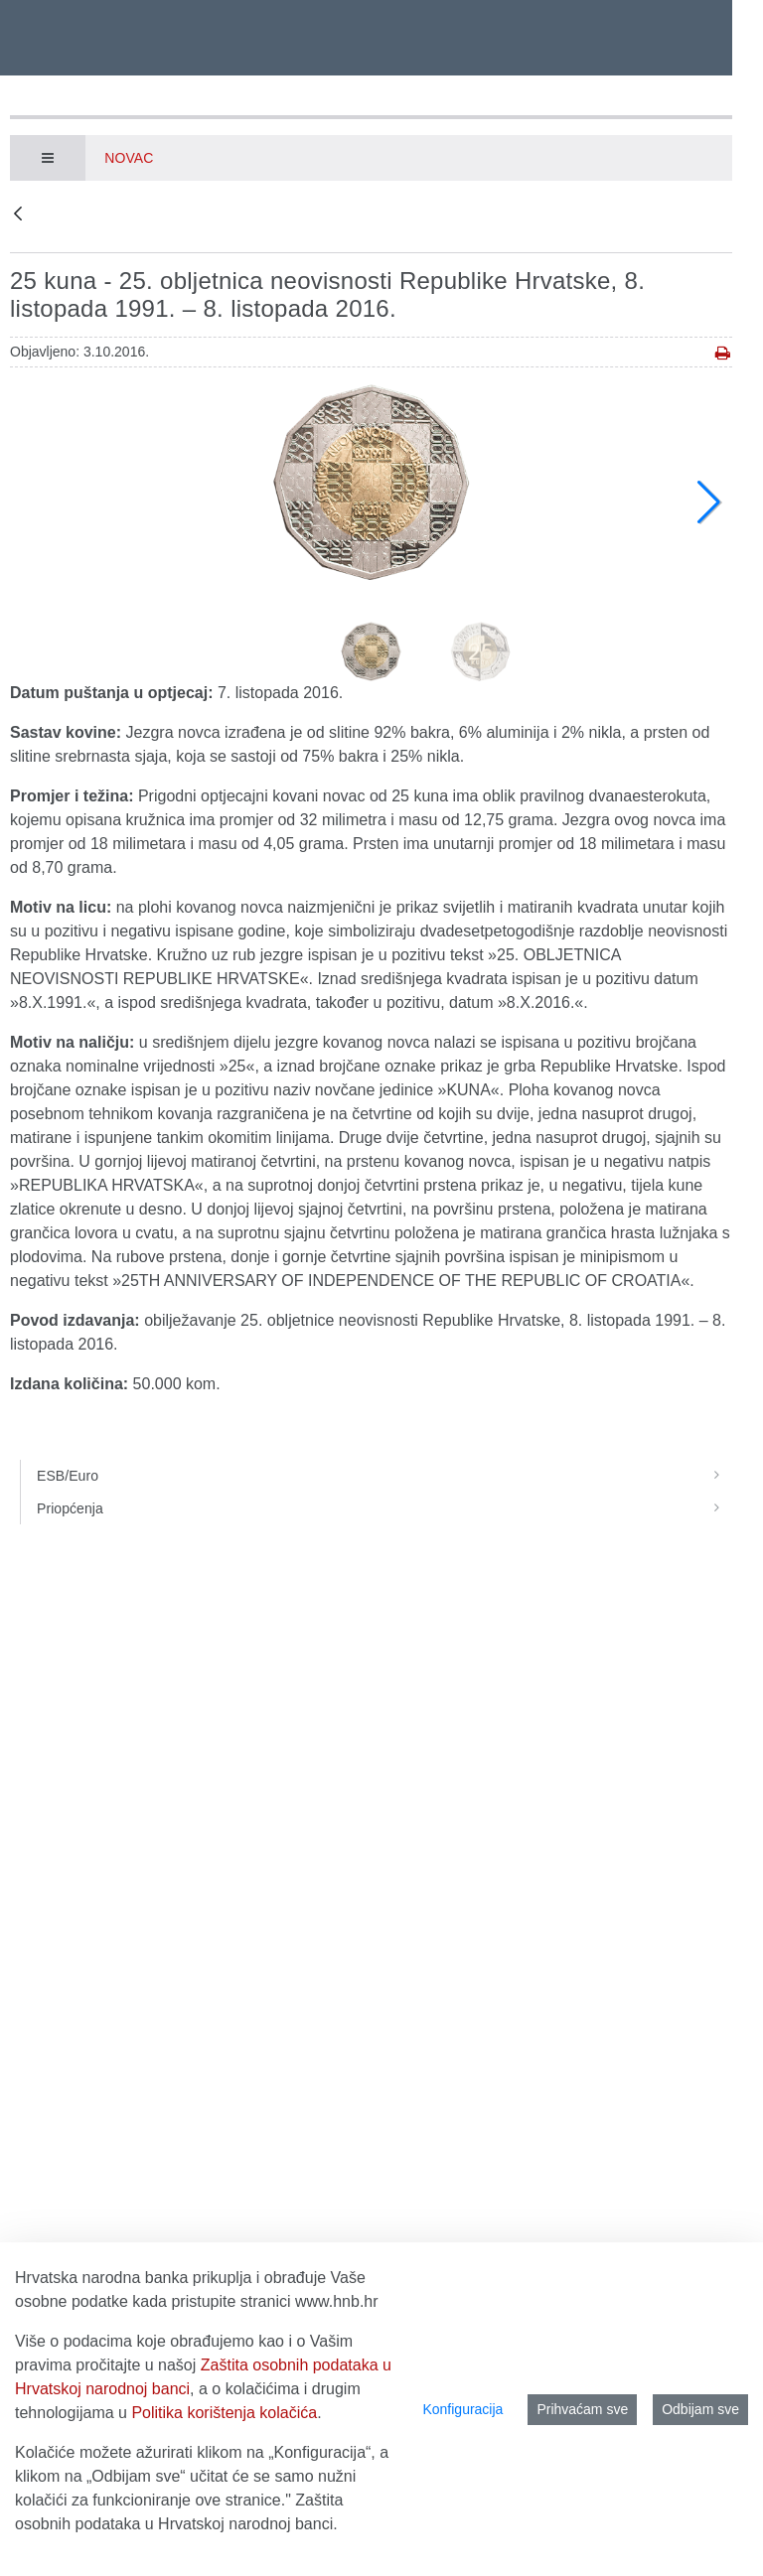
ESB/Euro (384, 1476)
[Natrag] (18, 215)
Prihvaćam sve (582, 2409)
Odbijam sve (700, 2409)
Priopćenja (384, 1508)
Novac (128, 158)
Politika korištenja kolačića (224, 2412)
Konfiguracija (462, 2409)
